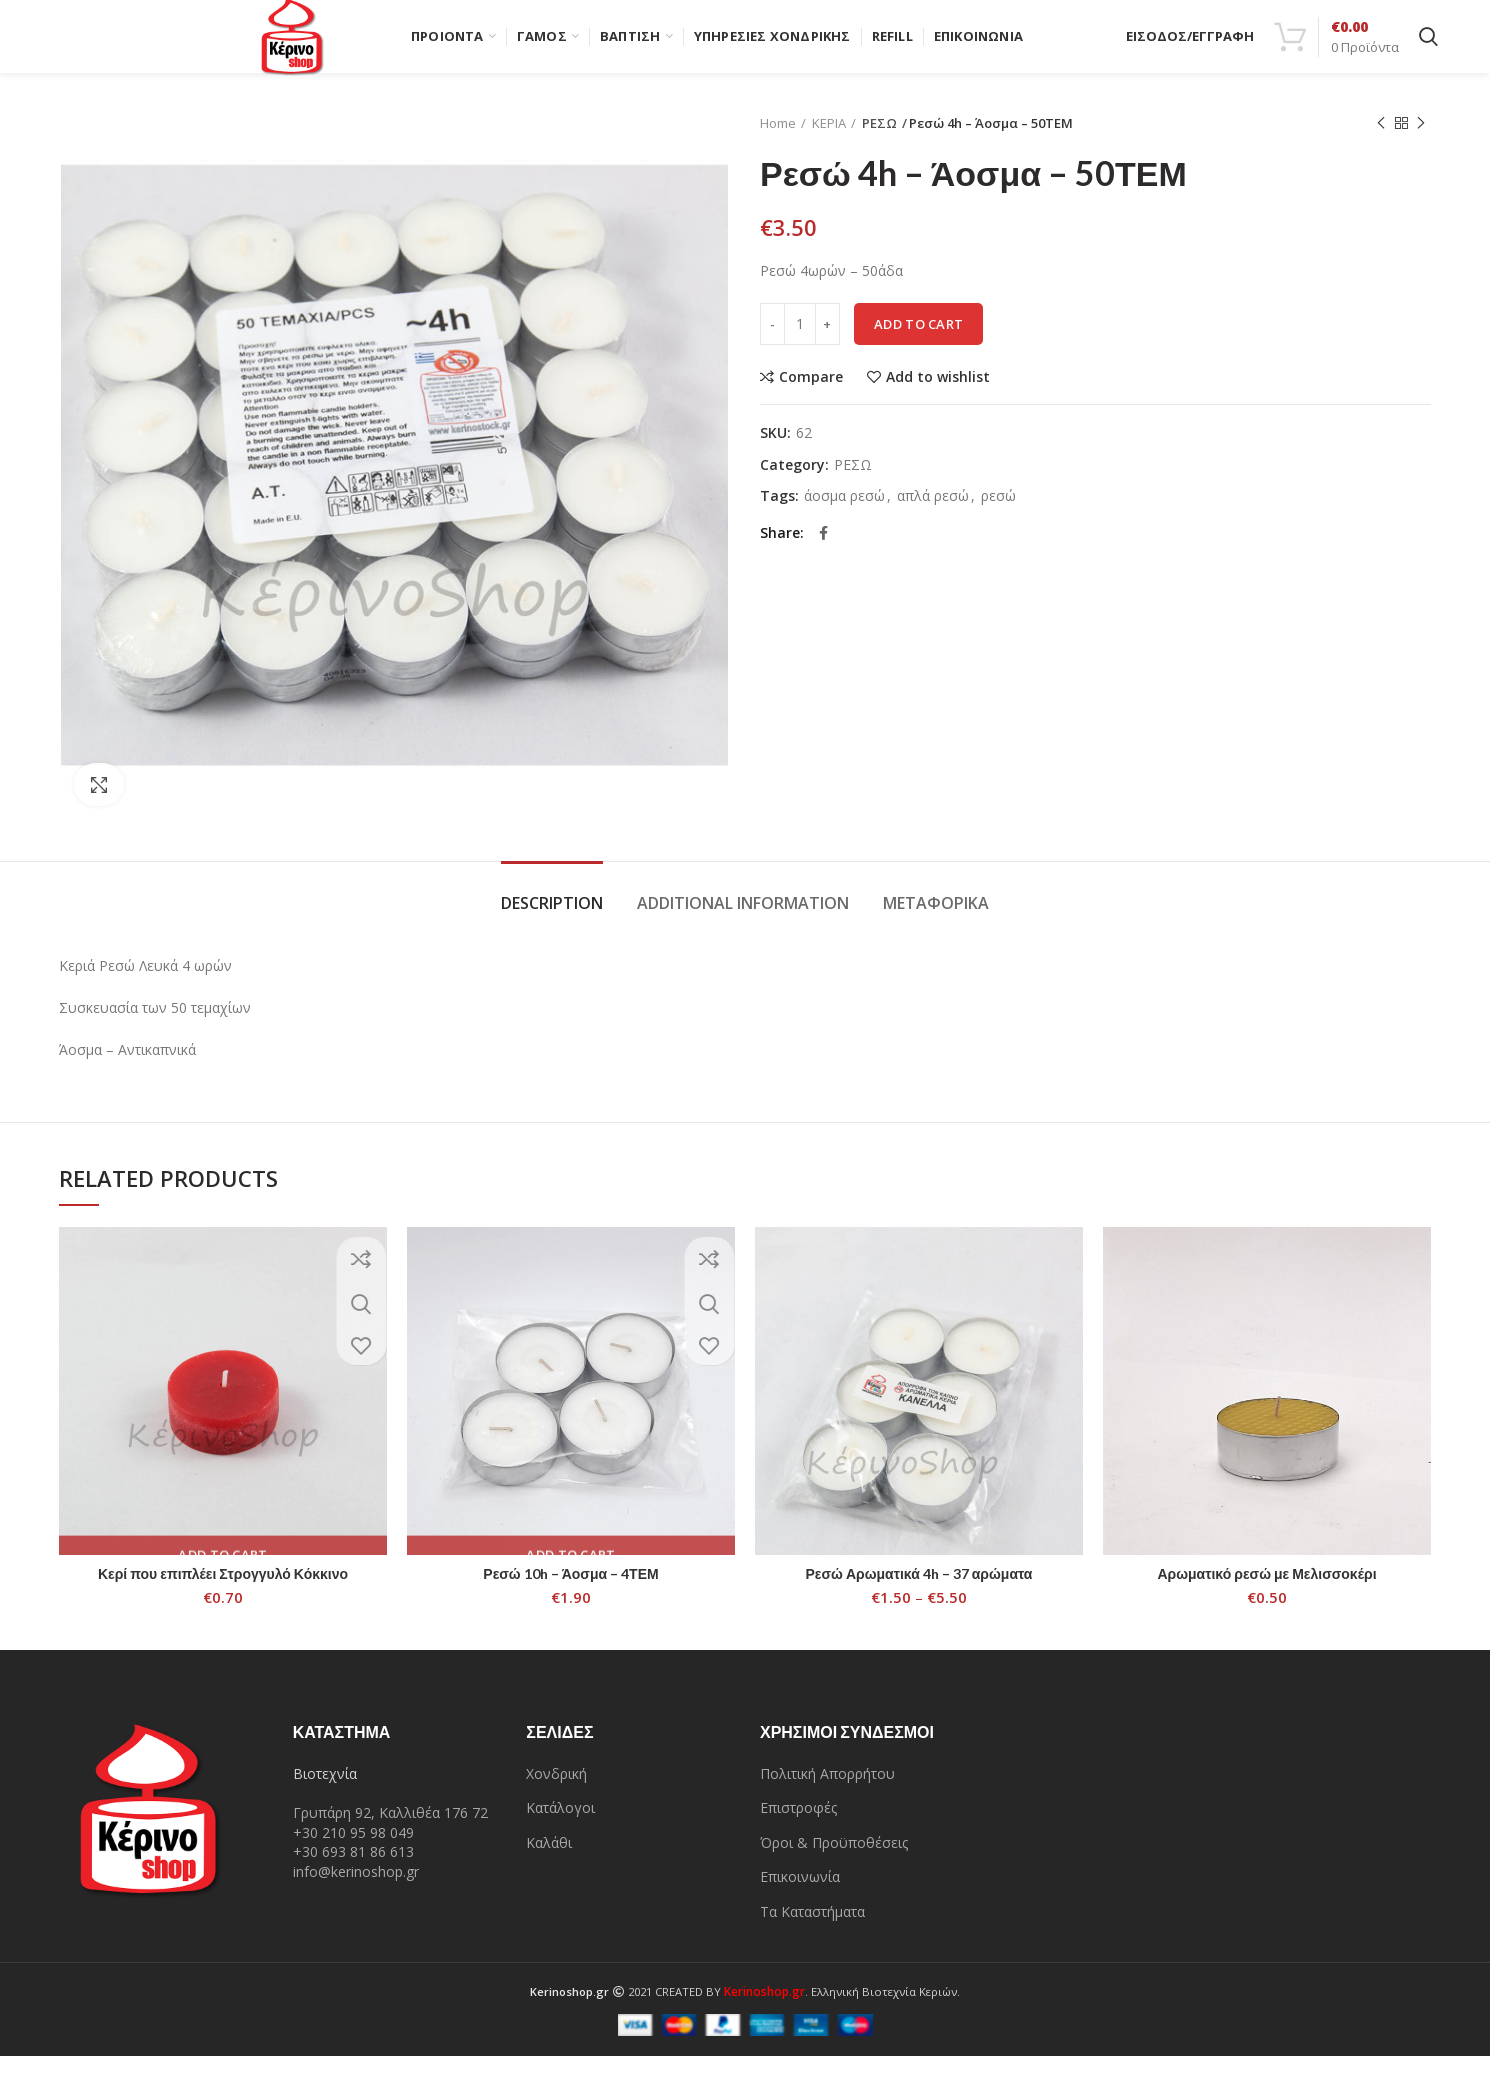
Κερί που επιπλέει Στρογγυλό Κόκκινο (223, 1590)
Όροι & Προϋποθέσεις (834, 1859)
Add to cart (918, 341)
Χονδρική (556, 1789)
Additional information (743, 920)
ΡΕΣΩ (878, 140)
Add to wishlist (938, 394)
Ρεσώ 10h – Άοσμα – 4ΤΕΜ (570, 1590)
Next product (1421, 140)
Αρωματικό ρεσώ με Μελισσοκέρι (1266, 1590)
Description (552, 920)
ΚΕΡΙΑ (829, 140)
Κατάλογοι (560, 1824)
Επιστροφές (798, 1824)
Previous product (1381, 140)
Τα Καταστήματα (812, 1928)
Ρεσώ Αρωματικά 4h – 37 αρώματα (919, 1590)
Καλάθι (549, 1859)
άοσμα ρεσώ (844, 513)
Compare (811, 394)
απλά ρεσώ (933, 513)
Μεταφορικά (936, 920)
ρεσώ (998, 513)
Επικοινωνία (800, 1893)
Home (778, 140)
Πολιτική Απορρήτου (827, 1789)
